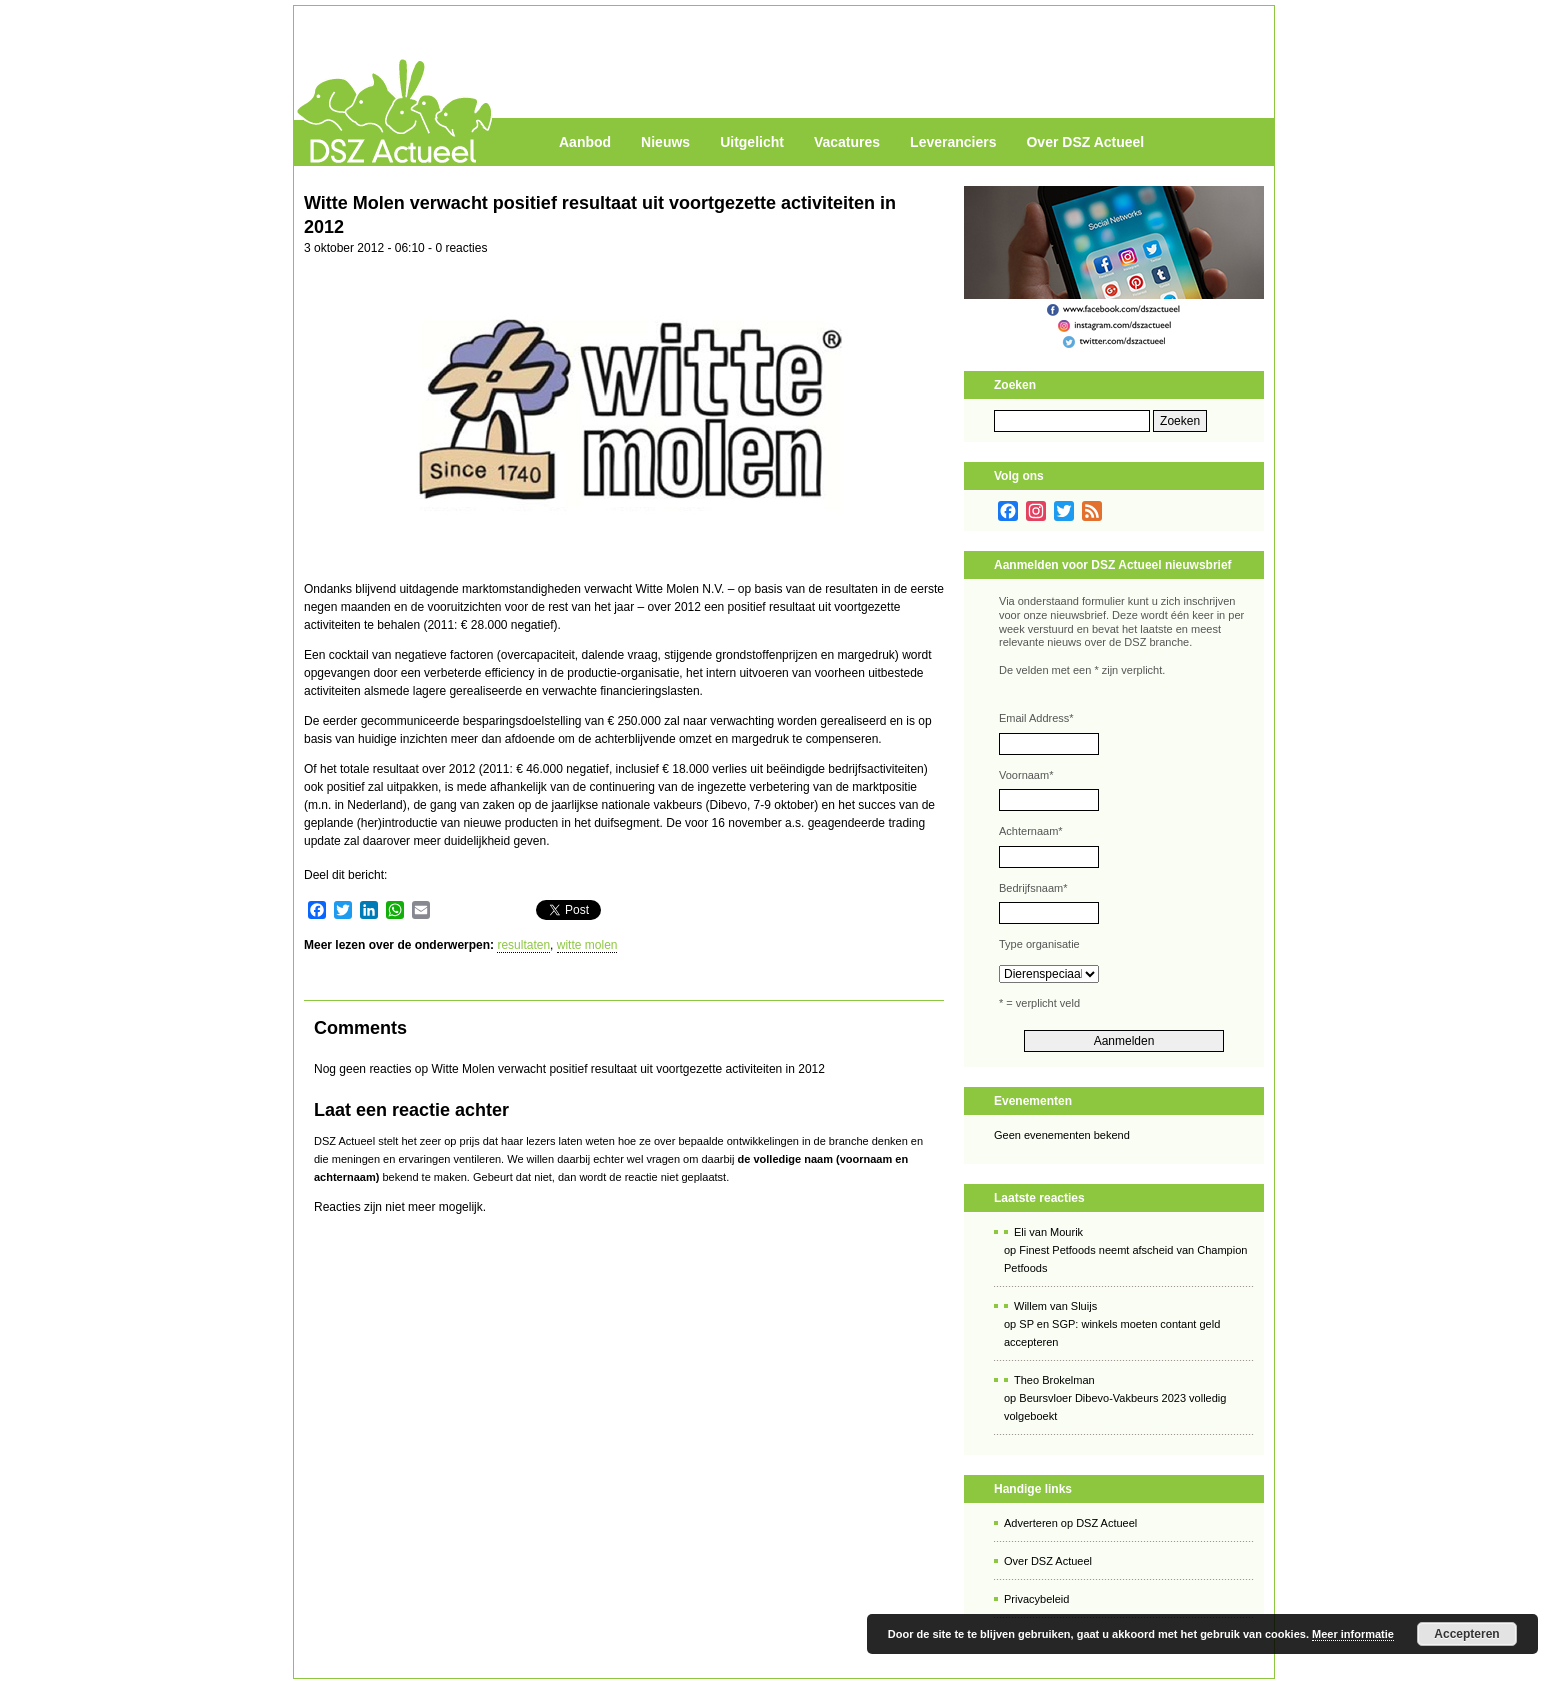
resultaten (523, 945)
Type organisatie (1039, 944)
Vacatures (847, 142)
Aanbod (585, 142)
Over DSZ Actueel (1085, 142)
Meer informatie (1353, 1634)
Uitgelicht (752, 142)
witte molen (587, 945)
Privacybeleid (1036, 1599)
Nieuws (665, 142)
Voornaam (1026, 775)
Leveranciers (953, 142)
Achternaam (1031, 831)
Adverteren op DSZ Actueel (1070, 1523)
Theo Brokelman (1054, 1380)
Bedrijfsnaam (1033, 888)
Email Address (1036, 718)
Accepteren (1466, 1634)
